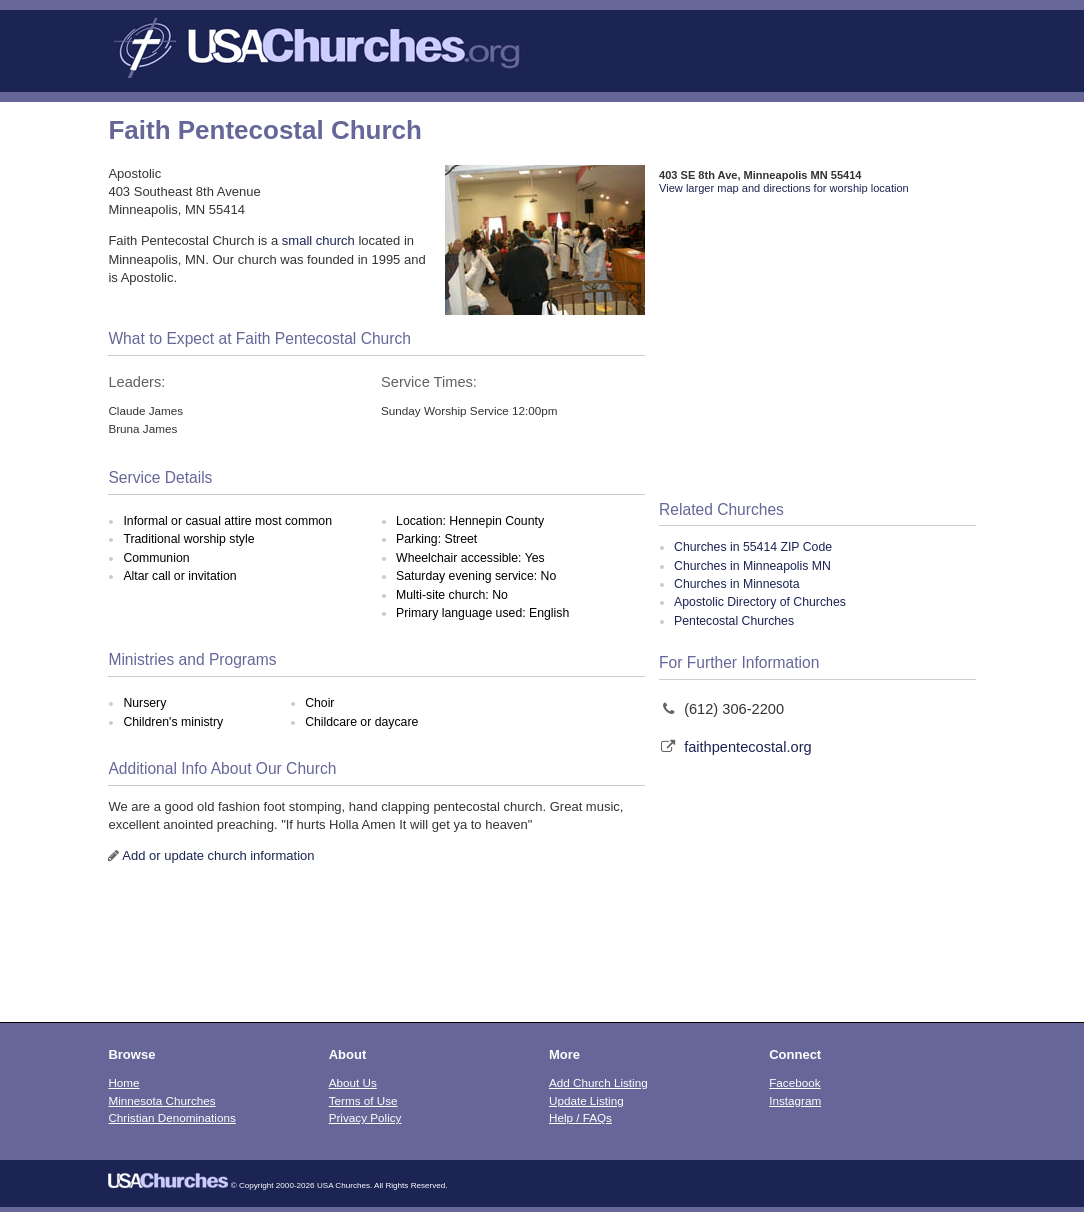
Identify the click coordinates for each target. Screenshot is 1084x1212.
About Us (353, 1082)
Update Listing (586, 1100)
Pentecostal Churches (734, 621)
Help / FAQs (580, 1117)
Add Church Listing (598, 1082)
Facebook (794, 1082)
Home (123, 1082)
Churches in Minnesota (736, 584)
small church (318, 240)
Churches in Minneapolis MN (752, 566)
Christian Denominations (171, 1117)
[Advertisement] (817, 349)
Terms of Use (363, 1100)
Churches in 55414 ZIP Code (753, 547)
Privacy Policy (365, 1117)
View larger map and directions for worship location (784, 188)
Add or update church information (218, 855)
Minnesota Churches (161, 1100)
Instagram (795, 1100)
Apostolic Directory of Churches (760, 602)
